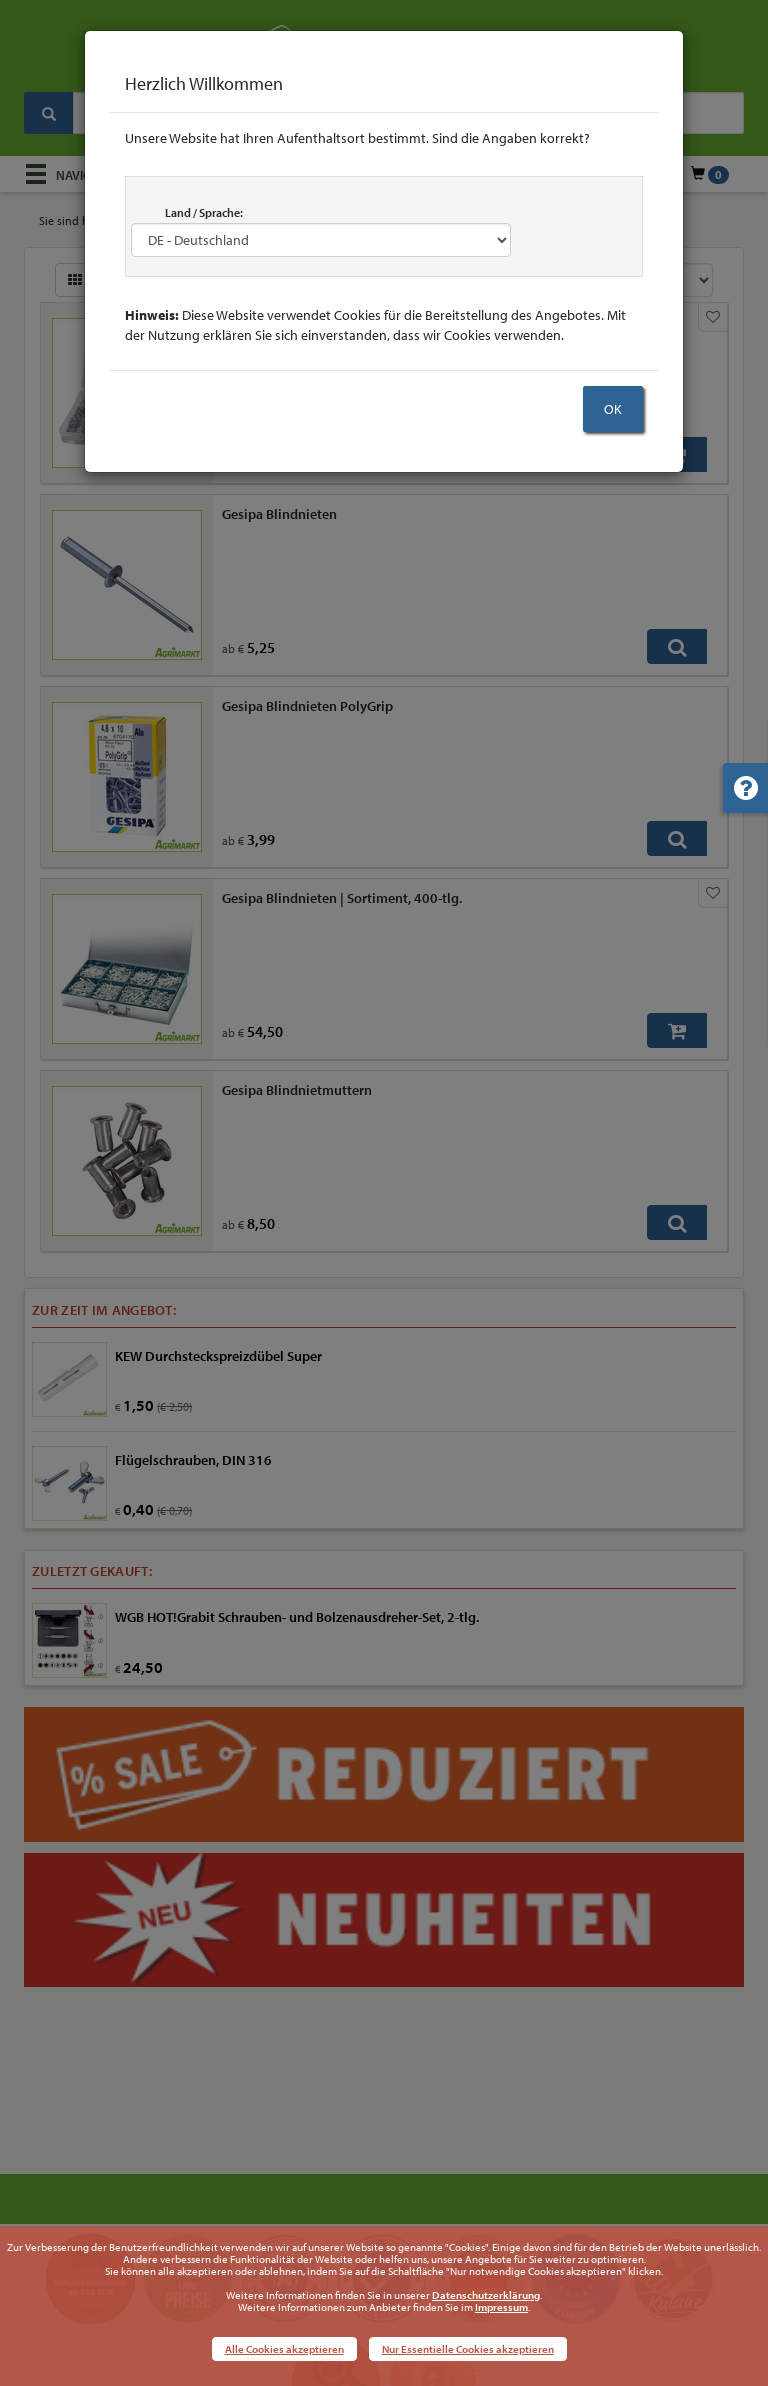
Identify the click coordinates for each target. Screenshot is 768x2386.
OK (613, 409)
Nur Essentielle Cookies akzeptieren (468, 2349)
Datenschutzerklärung (486, 2295)
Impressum (501, 2307)
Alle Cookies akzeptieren (284, 2349)
